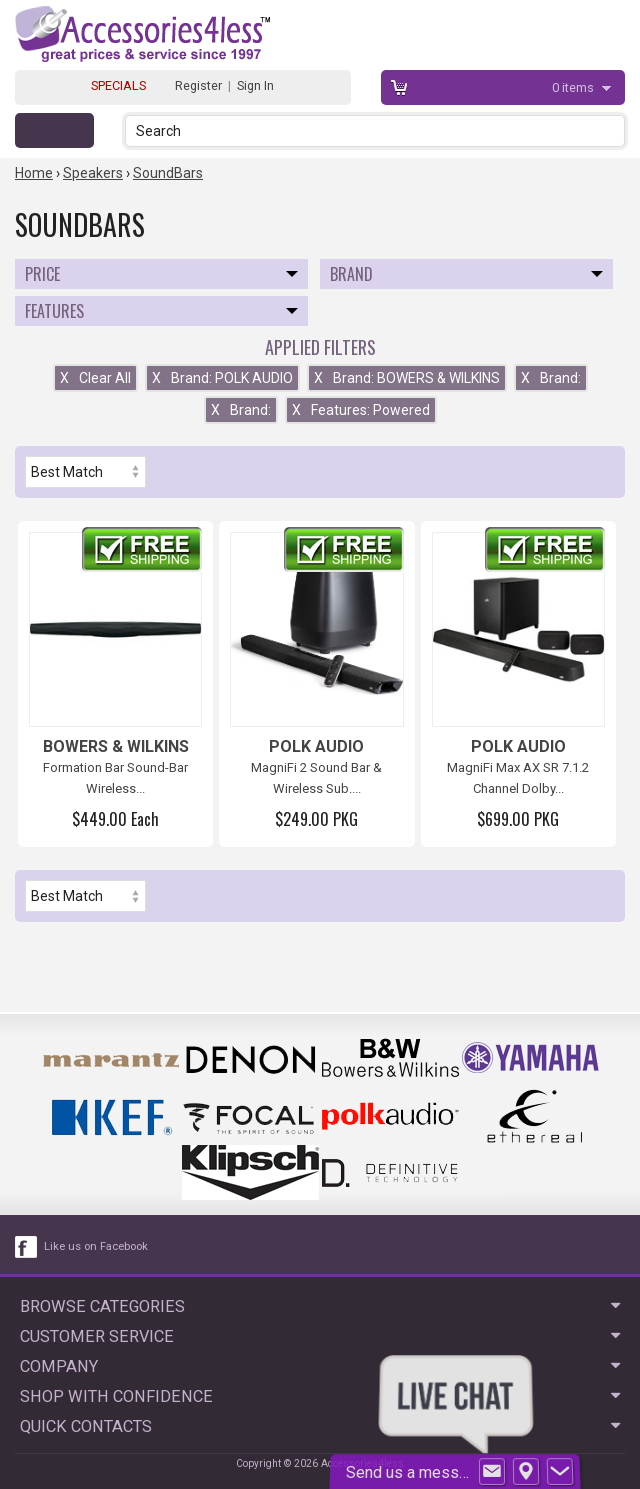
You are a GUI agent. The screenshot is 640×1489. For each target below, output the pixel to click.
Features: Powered (361, 410)
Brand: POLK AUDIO (222, 378)
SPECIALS (118, 85)
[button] (611, 130)
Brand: (551, 378)
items (574, 87)
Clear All (95, 378)
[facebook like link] (27, 1247)
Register (198, 85)
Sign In (255, 85)
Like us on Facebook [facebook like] (96, 1246)
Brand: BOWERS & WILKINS (407, 378)
